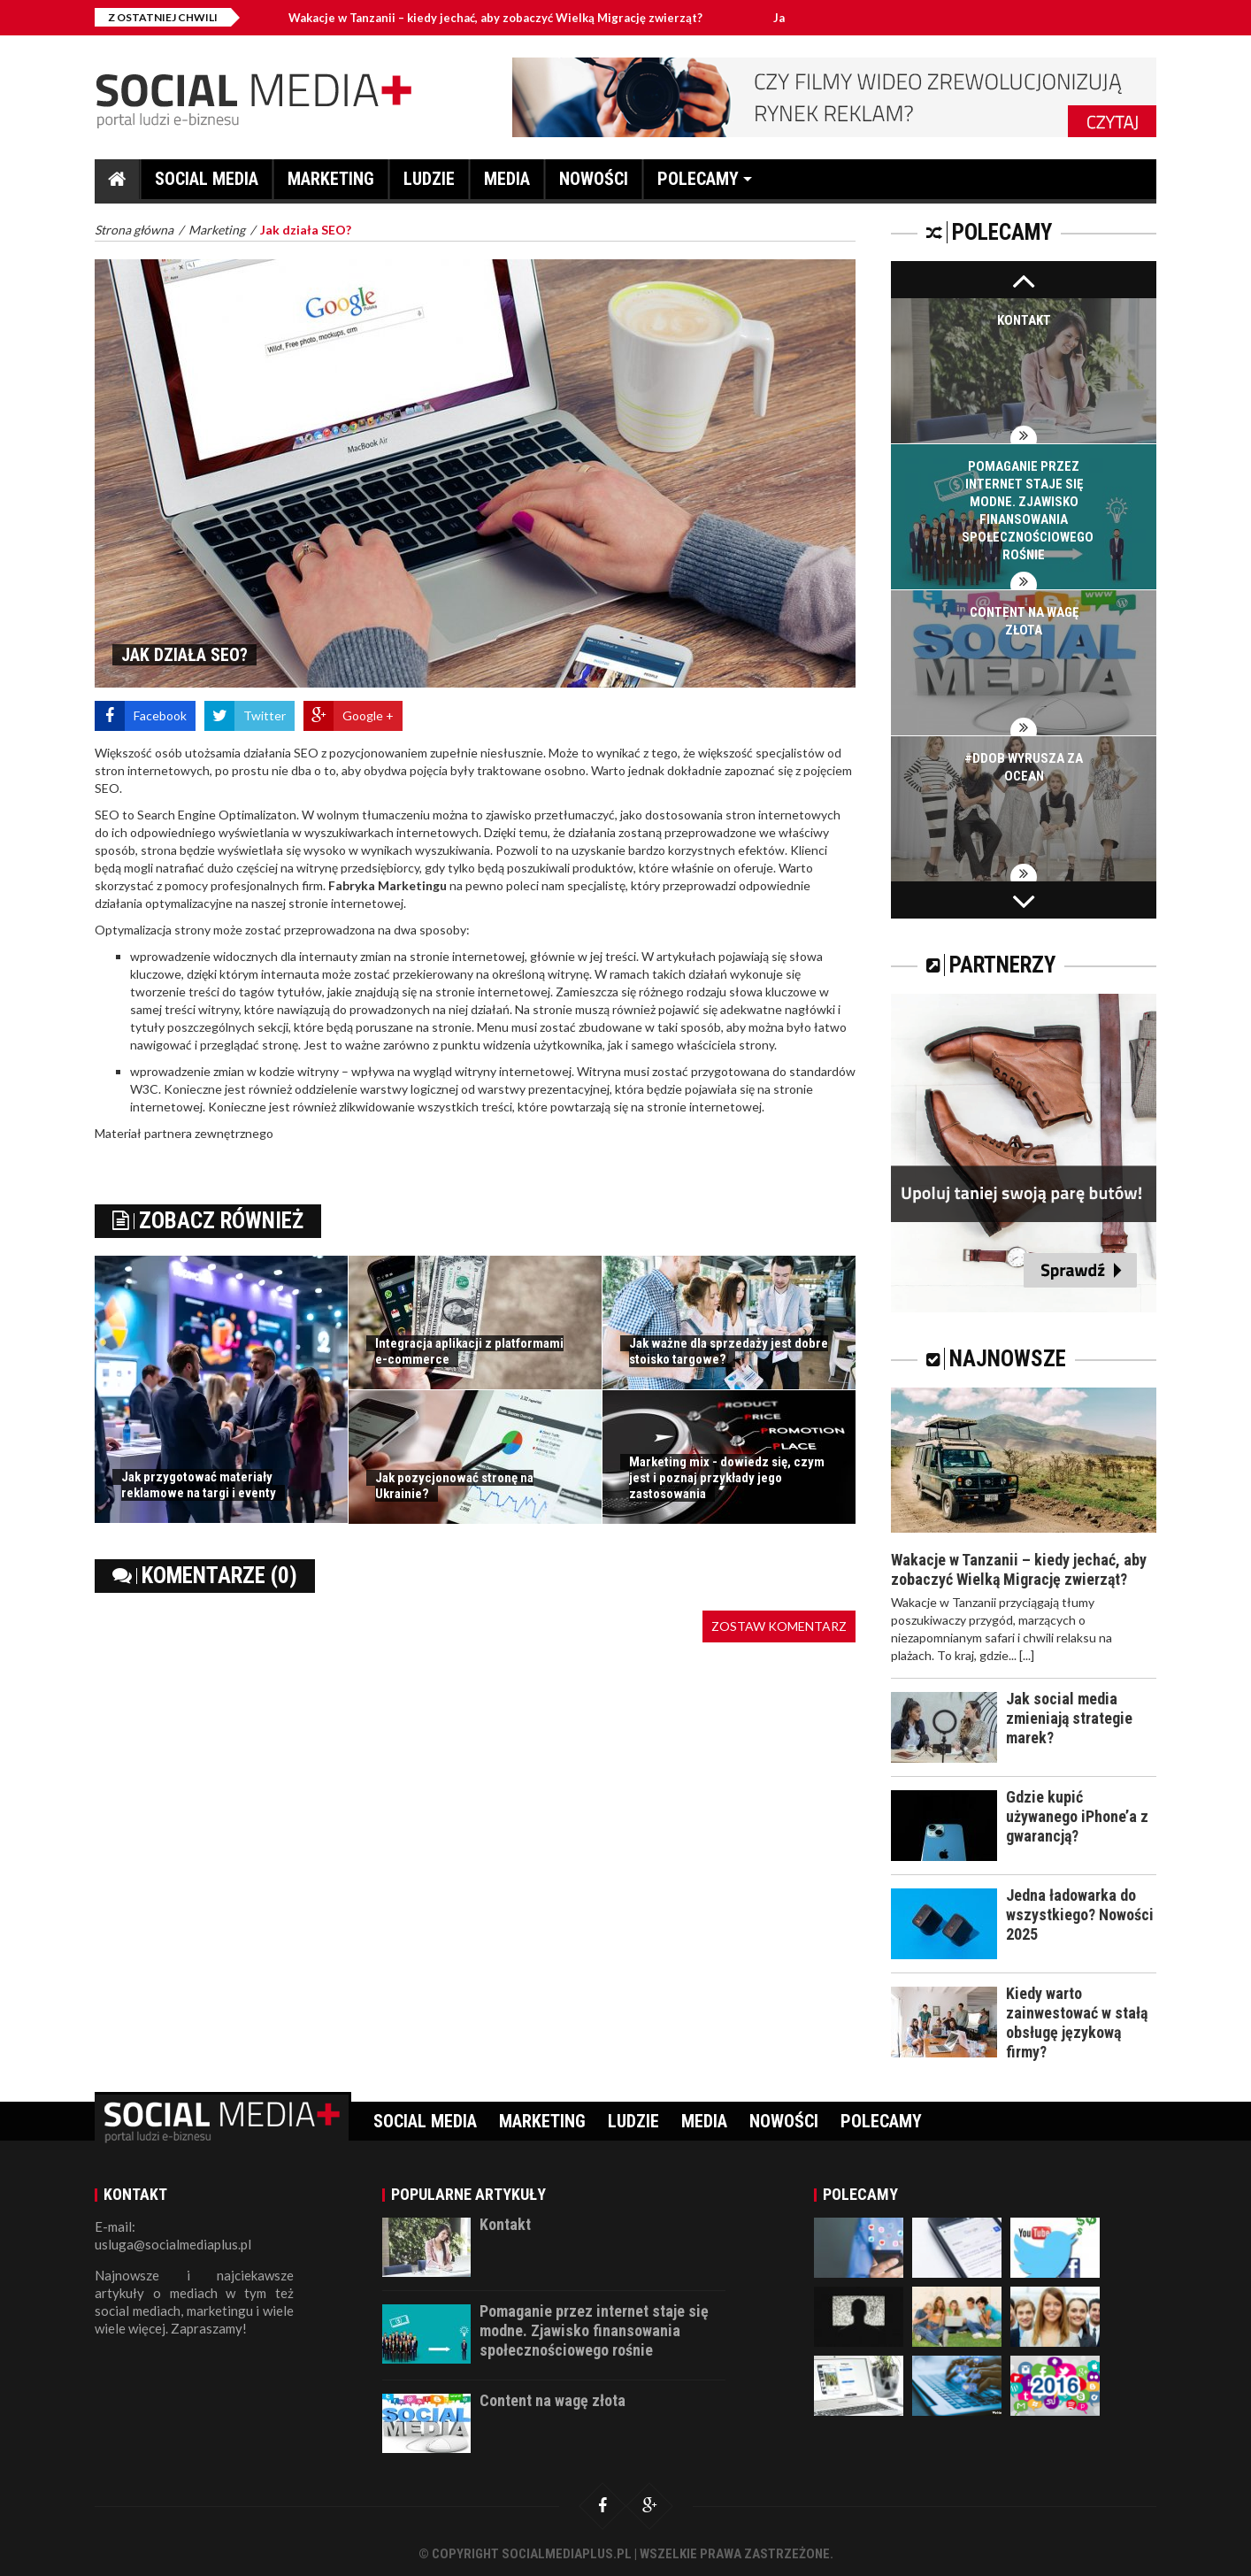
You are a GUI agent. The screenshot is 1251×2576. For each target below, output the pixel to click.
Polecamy (698, 183)
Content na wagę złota (553, 2400)
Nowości (593, 183)
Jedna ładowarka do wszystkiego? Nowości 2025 (1080, 1914)
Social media (206, 183)
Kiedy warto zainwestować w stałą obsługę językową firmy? (1076, 2022)
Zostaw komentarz (779, 1626)
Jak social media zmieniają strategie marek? (1069, 1718)
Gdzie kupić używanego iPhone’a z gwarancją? (1077, 1816)
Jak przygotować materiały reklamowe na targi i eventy (198, 1485)
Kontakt (1024, 320)
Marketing (331, 183)
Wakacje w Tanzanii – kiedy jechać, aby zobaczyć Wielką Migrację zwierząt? (495, 18)
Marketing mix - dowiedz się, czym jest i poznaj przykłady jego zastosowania (727, 1478)
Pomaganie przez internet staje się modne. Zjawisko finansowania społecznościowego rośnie (594, 2330)
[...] (1026, 1655)
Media (507, 183)
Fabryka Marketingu (387, 885)
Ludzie (429, 183)
